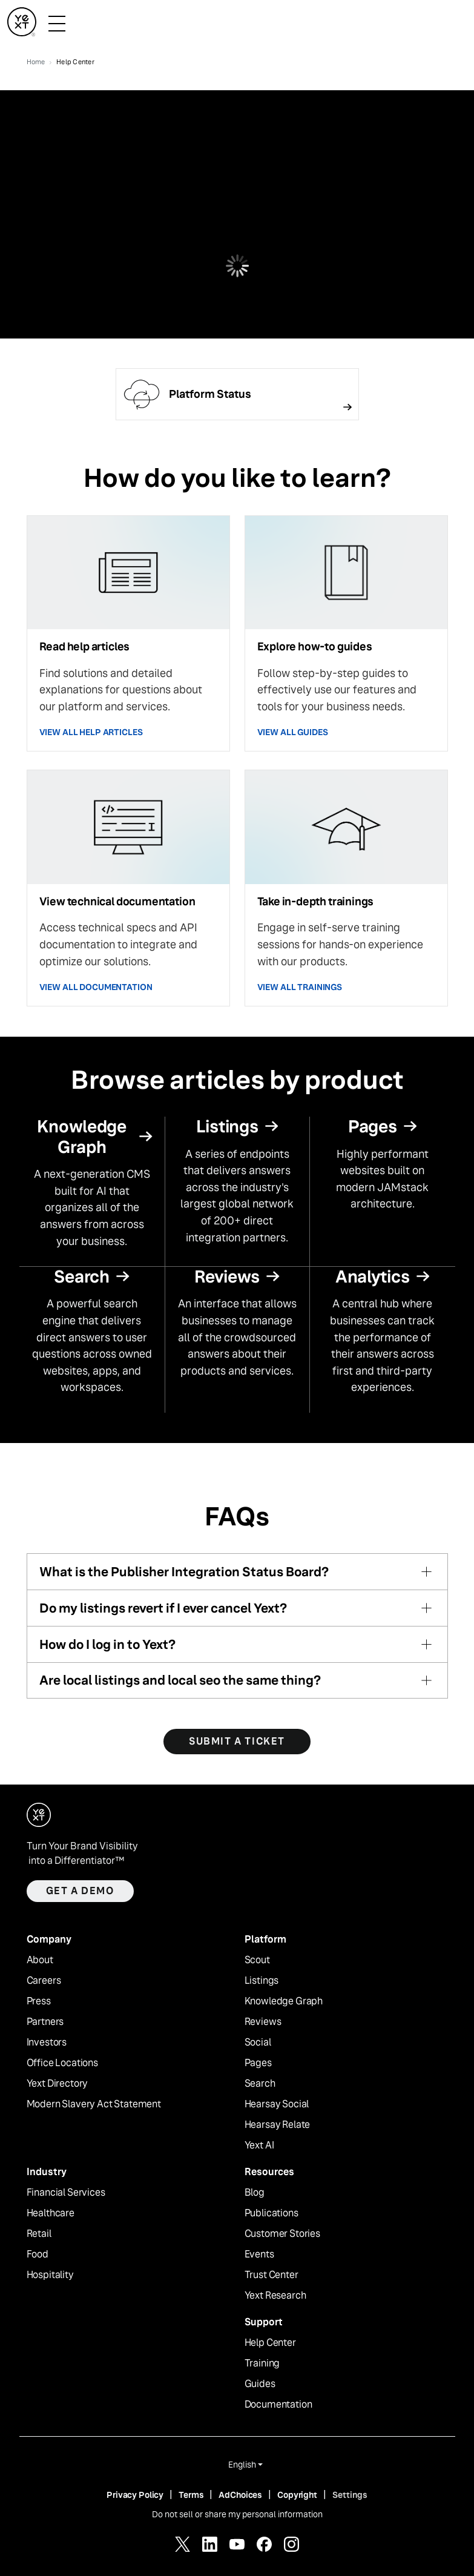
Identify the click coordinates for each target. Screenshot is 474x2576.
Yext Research (275, 2296)
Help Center (270, 2343)
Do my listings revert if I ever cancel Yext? (163, 1608)
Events (259, 2254)
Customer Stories (282, 2234)
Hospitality (50, 2275)
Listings (262, 1981)
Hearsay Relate (278, 2125)
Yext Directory (57, 2084)
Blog (255, 2193)
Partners (45, 2022)
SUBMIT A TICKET (237, 1741)
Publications (271, 2213)
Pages (258, 2063)
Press (39, 2001)
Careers (44, 1981)
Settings (349, 2494)
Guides (260, 2384)
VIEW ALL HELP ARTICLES (91, 732)
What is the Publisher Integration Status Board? (184, 1572)
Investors (47, 2042)
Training (262, 2363)
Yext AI (259, 2145)
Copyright (297, 2494)
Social (258, 2042)
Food (37, 2254)
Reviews (263, 2022)
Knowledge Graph (284, 2001)
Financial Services (66, 2193)
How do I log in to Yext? (107, 1644)
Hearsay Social (277, 2104)
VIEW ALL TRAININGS (299, 987)
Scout (257, 1960)
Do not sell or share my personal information (237, 2514)
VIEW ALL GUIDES (292, 732)
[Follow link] (237, 394)
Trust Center (271, 2275)
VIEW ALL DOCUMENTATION (96, 987)
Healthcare (50, 2213)
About (40, 1960)
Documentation (278, 2405)
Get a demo (80, 1890)
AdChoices (240, 2494)
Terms (191, 2494)
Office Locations (62, 2063)
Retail (39, 2234)
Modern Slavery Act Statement (94, 2104)
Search (260, 2084)
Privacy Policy (135, 2494)
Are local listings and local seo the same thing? (180, 1680)
